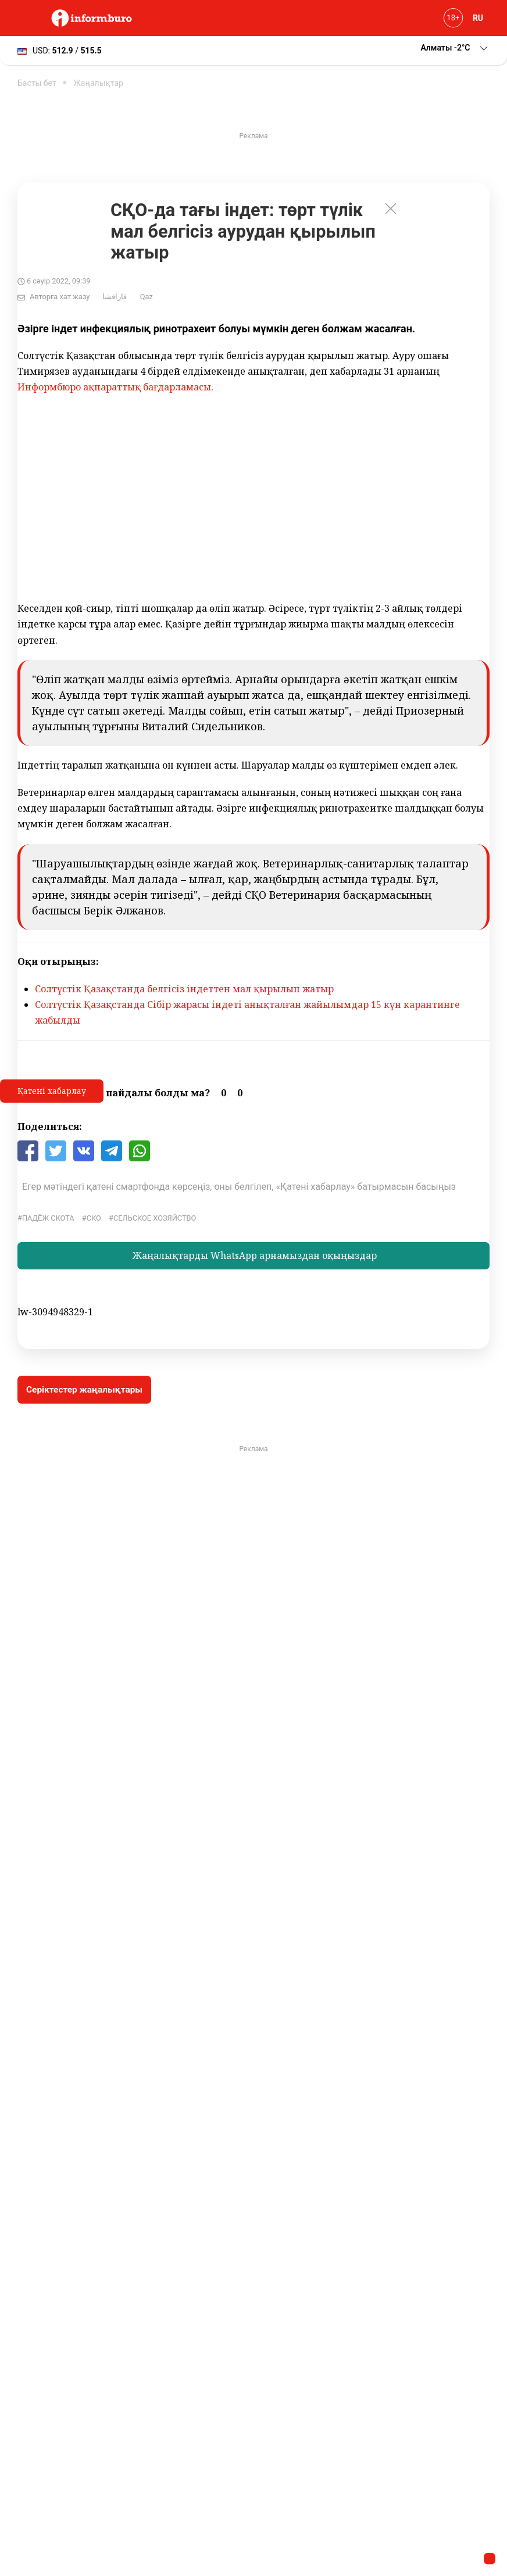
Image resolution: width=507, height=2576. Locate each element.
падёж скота (48, 1218)
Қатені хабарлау (51, 1090)
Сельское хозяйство (154, 1218)
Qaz (146, 296)
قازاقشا (114, 296)
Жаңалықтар (98, 83)
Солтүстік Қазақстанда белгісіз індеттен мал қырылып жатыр (184, 988)
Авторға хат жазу (60, 296)
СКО (94, 1218)
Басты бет (36, 83)
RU (478, 18)
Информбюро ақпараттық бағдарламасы (114, 387)
